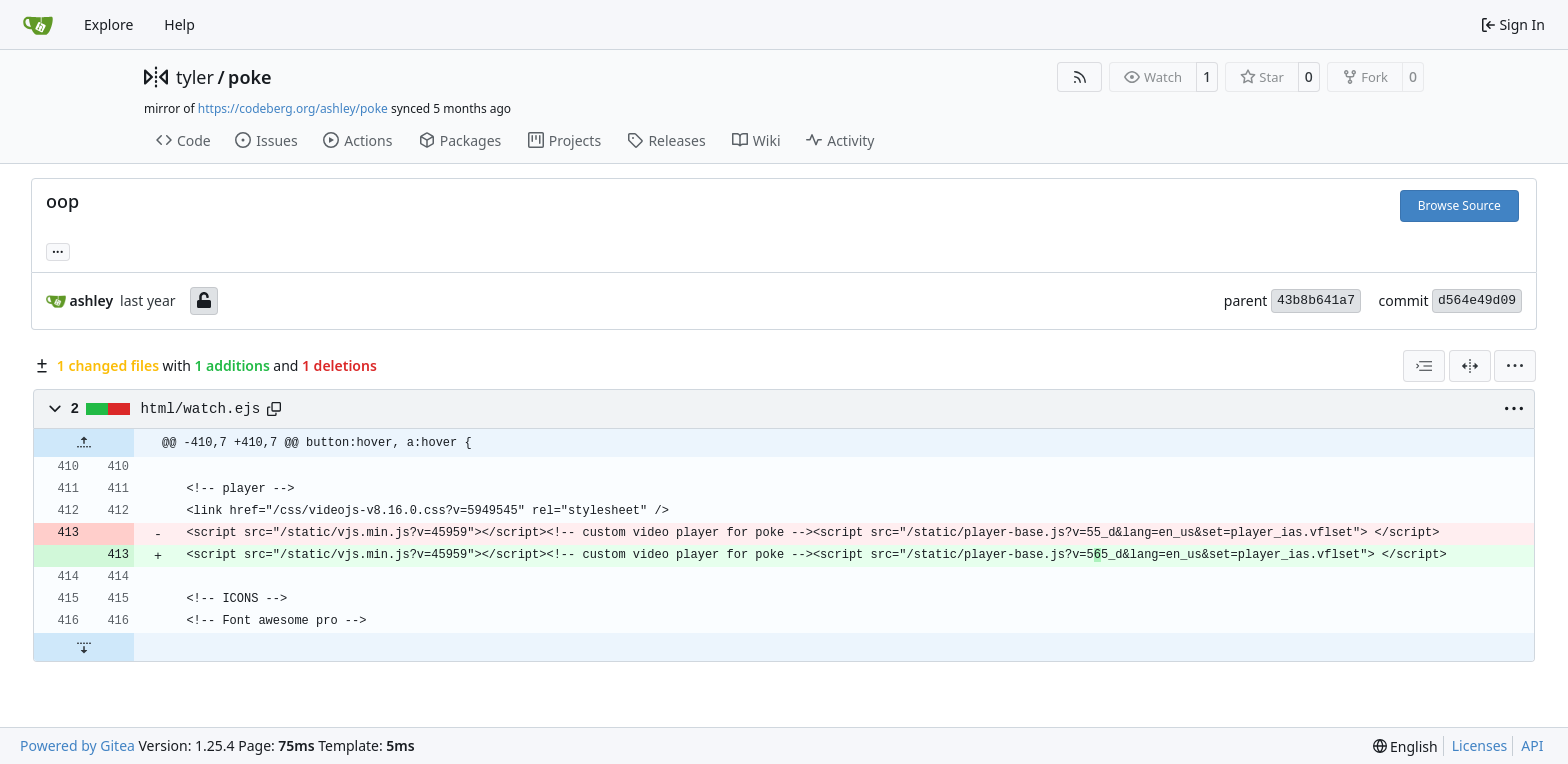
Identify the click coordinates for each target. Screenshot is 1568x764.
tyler (195, 77)
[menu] (1515, 366)
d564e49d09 (1477, 300)
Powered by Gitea (77, 745)
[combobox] (1424, 366)
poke (250, 77)
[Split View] (1470, 366)
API (1532, 745)
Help (179, 24)
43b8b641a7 (1316, 300)
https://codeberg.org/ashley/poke (293, 108)
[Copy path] (274, 409)
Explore (108, 24)
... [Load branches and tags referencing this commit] (58, 250)
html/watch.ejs (201, 409)
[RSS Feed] (1080, 77)
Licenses (1480, 745)
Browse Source (1459, 205)
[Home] (38, 25)
